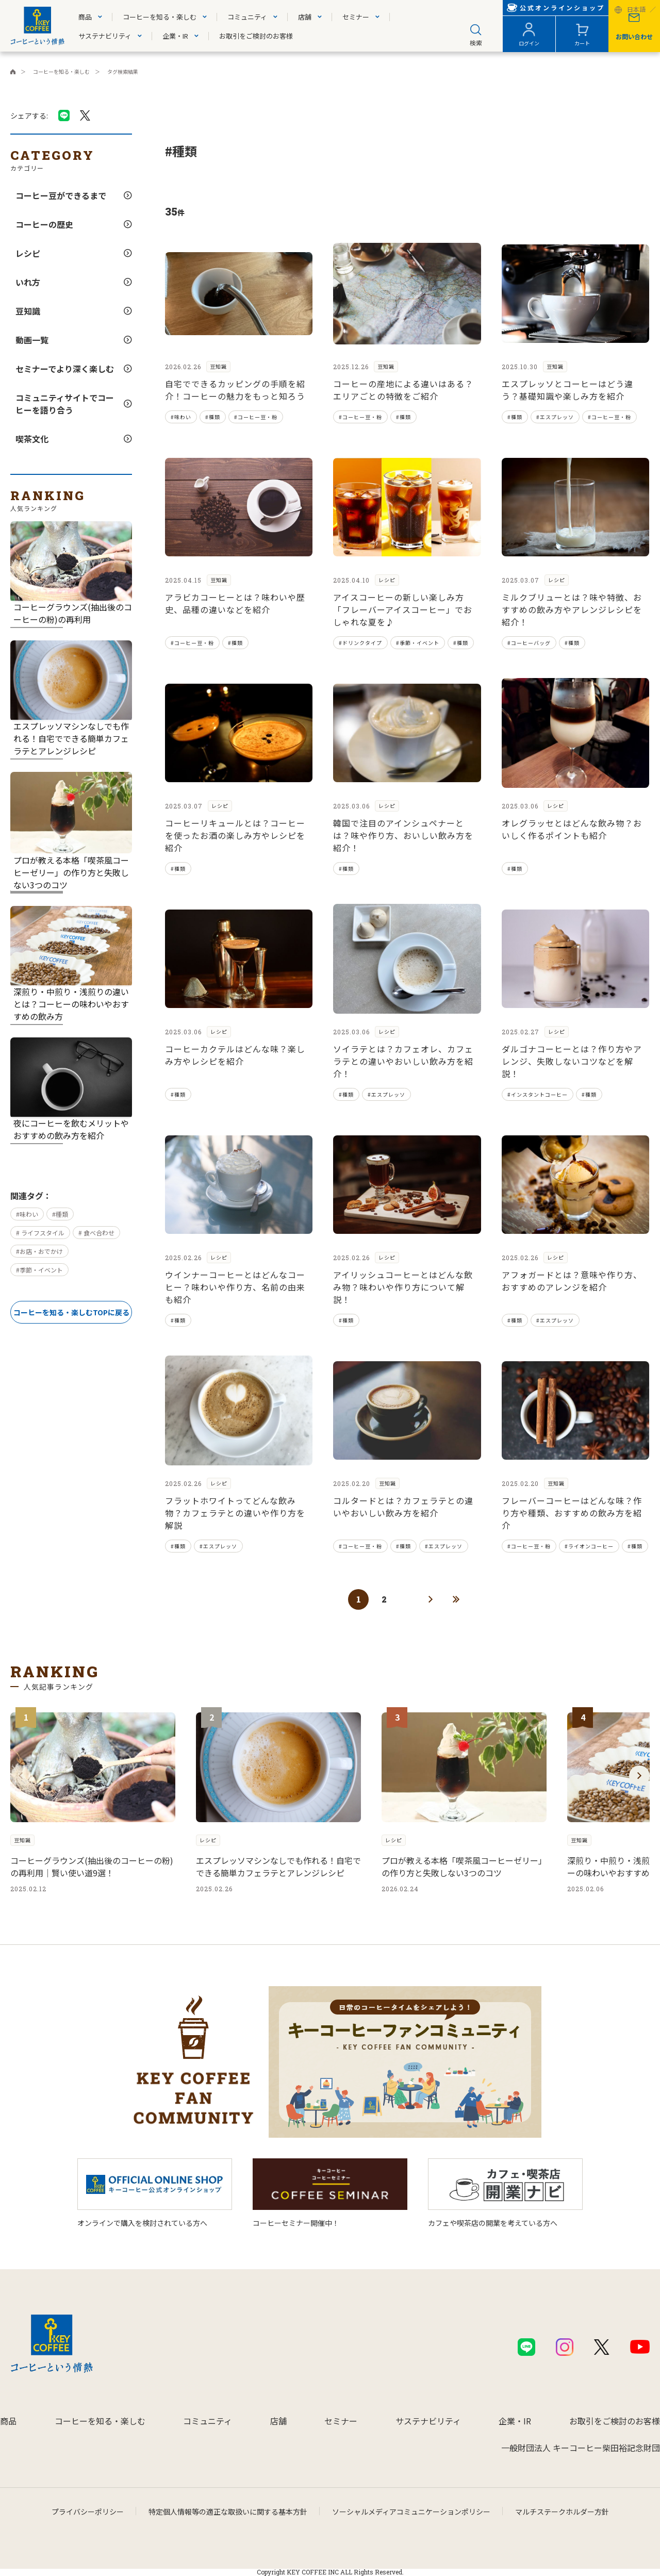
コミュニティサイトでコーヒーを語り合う (64, 403)
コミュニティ (247, 17)
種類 (62, 1214)
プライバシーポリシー (88, 2511)
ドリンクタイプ (362, 643)
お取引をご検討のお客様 (256, 36)
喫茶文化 (31, 439)
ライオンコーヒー (591, 1546)
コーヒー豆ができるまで (60, 195)
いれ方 (27, 282)
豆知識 (27, 311)
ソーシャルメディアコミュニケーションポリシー (411, 2511)
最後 (456, 1599)
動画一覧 (31, 340)
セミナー (355, 17)
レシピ (27, 253)
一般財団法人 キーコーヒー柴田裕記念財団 (580, 2447)
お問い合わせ (634, 36)
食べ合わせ (98, 1232)
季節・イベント (41, 1269)
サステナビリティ (104, 36)
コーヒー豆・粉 (257, 417)
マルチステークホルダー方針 (562, 2511)
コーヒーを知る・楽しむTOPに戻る (71, 1312)
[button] (639, 1775)
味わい (29, 1214)
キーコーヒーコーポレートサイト (12, 72)
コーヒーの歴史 (44, 224)
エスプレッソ (557, 417)
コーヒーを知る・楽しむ (159, 17)
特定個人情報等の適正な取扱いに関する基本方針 (227, 2511)
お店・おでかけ (41, 1251)
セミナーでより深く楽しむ (64, 368)
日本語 (636, 9)
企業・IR (175, 36)
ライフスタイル (42, 1232)
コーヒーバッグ (531, 643)
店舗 (304, 17)
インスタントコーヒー (539, 1094)
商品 (85, 17)
